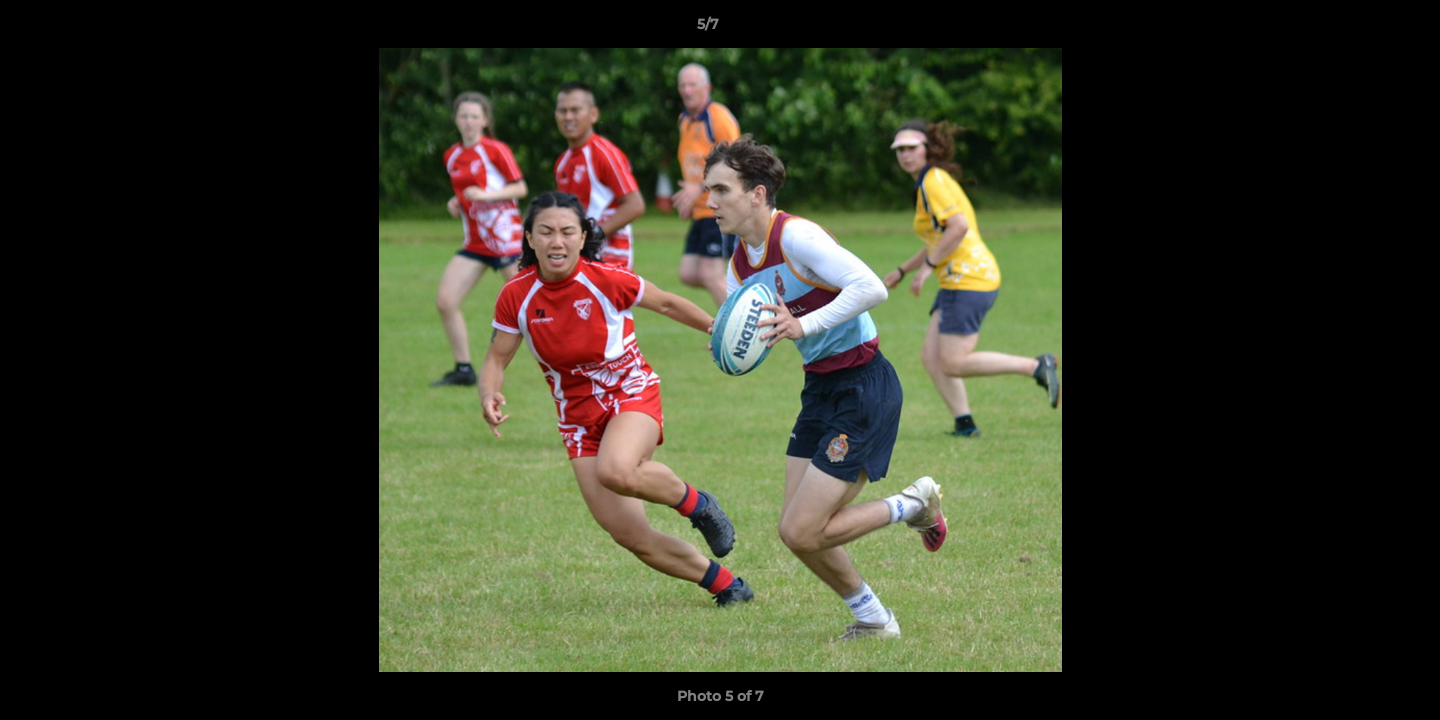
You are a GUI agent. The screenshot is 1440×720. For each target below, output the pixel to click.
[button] (1356, 29)
